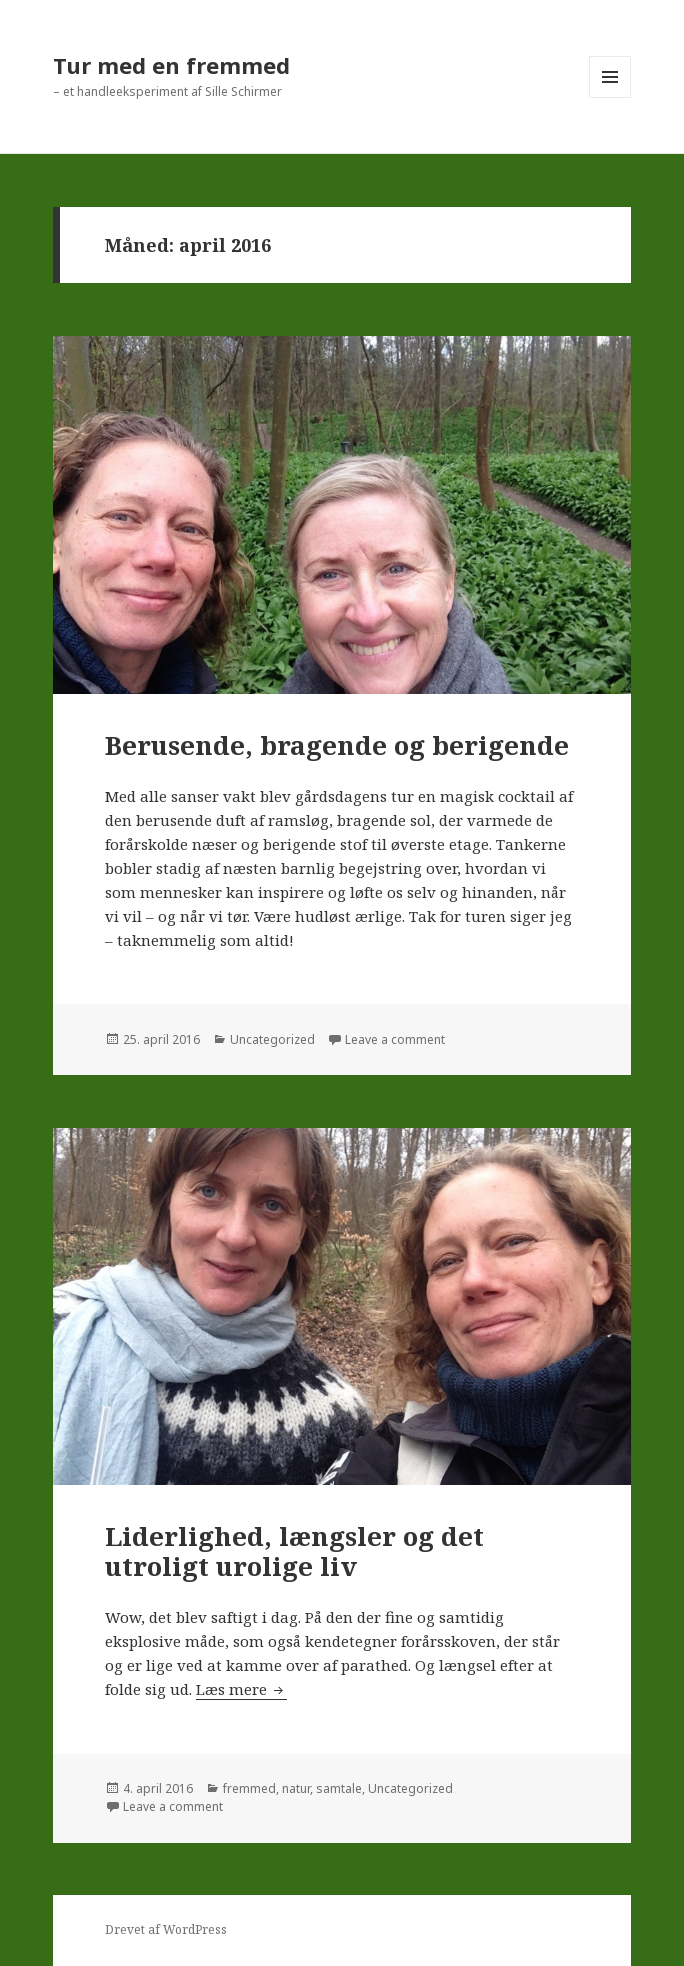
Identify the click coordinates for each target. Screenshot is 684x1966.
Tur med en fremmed (171, 65)
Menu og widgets (610, 97)
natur (296, 1788)
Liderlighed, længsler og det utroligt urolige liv (294, 1551)
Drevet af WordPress (166, 1929)
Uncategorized (272, 1039)
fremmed (249, 1788)
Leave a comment (395, 1039)
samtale (339, 1788)
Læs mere (241, 1689)
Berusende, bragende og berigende (337, 745)
